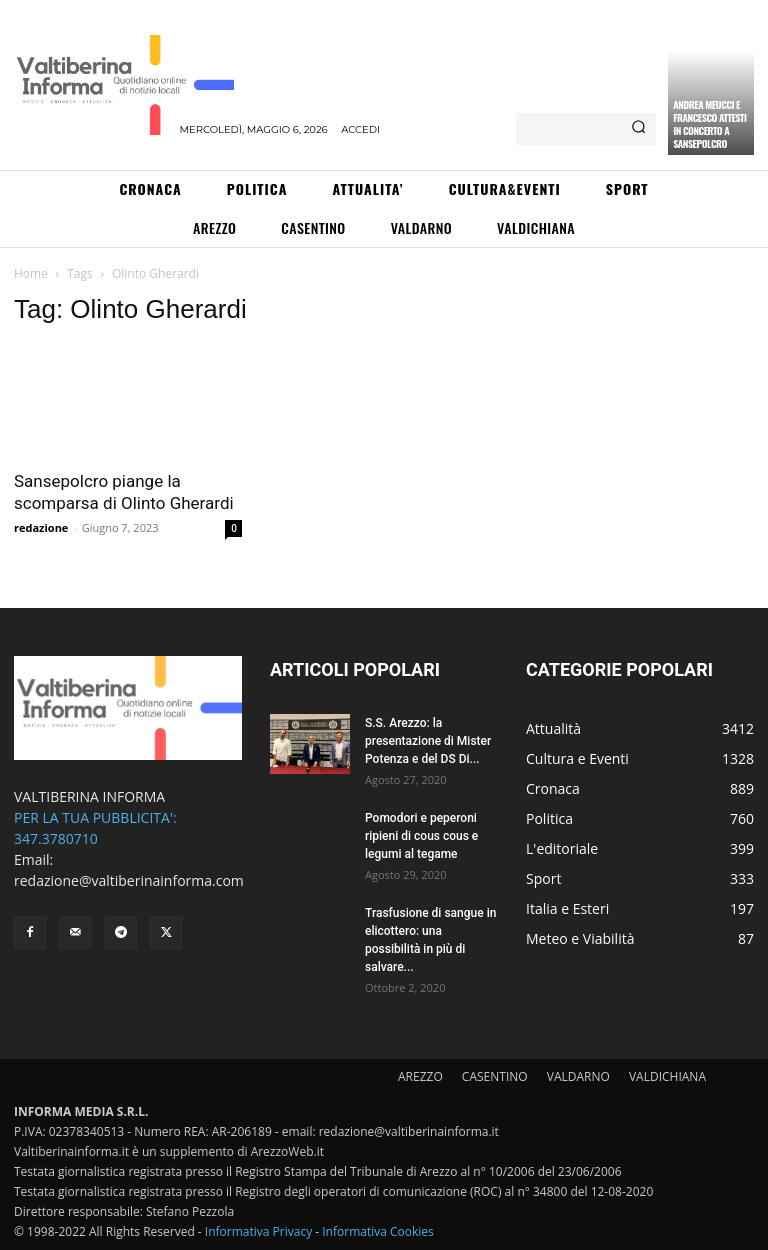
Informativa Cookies (378, 1231)
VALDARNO (578, 1076)
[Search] (638, 129)
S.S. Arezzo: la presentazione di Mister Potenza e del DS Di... (428, 741)
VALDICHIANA (667, 1076)
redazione (41, 527)
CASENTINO (495, 1076)
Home (31, 273)
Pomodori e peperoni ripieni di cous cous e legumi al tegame (421, 836)
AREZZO (420, 1076)
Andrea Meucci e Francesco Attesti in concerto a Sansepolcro (709, 124)
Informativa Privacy (258, 1231)
